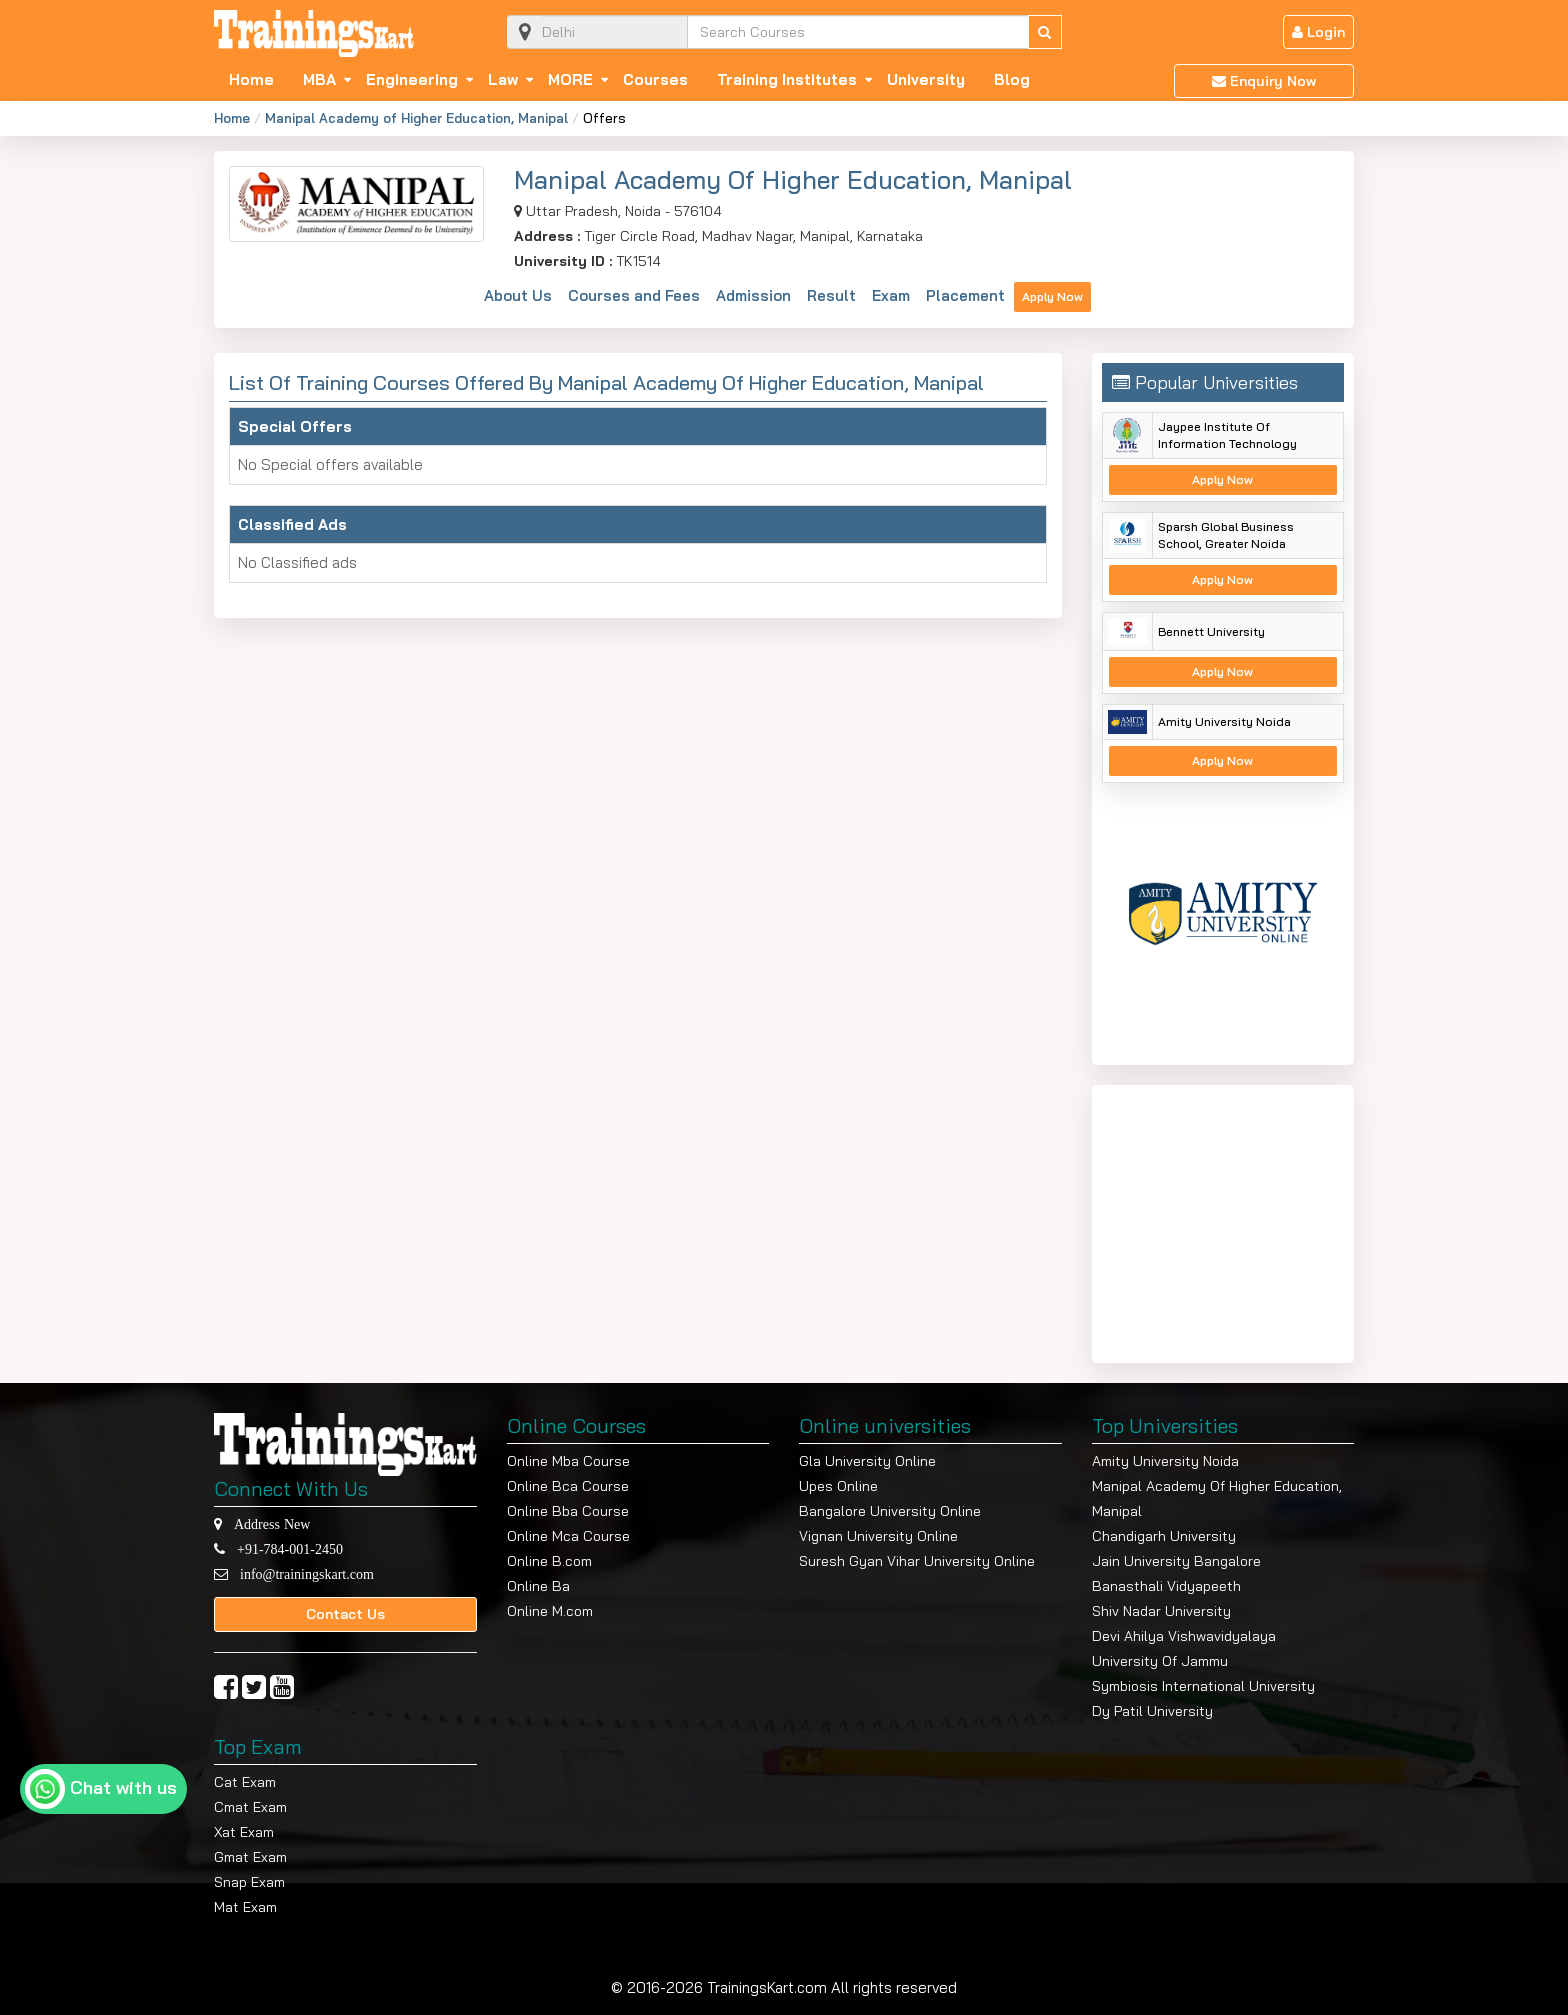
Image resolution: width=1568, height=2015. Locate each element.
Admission (753, 295)
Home (251, 80)
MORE (570, 80)
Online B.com (549, 1561)
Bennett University (1211, 631)
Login (1318, 32)
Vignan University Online (878, 1536)
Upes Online (838, 1486)
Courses (655, 80)
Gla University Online (867, 1461)
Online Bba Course (568, 1511)
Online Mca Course (568, 1536)
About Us (518, 295)
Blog (1012, 80)
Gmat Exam (250, 1857)
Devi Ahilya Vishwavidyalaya (1184, 1636)
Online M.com (550, 1611)
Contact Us (345, 1614)
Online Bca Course (568, 1486)
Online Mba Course (568, 1461)
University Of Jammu (1160, 1661)
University (926, 80)
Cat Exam (245, 1782)
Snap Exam (249, 1882)
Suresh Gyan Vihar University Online (917, 1561)
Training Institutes (787, 80)
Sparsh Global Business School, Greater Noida (1226, 535)
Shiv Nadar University (1161, 1611)
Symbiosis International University (1203, 1686)
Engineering (412, 80)
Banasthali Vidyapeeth (1166, 1586)
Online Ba (538, 1586)
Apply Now (1052, 296)
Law (503, 80)
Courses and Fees (634, 295)
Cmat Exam (250, 1807)
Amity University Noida (1224, 721)
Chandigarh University (1164, 1536)
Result (831, 295)
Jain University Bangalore (1176, 1561)
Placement (965, 295)
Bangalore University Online (890, 1511)
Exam (891, 295)
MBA (319, 80)
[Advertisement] (1227, 1220)
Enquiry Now (1264, 81)
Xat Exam (244, 1832)
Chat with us (123, 1787)
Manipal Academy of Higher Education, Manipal (416, 118)
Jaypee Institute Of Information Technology (1227, 435)
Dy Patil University (1152, 1711)
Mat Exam (245, 1907)
